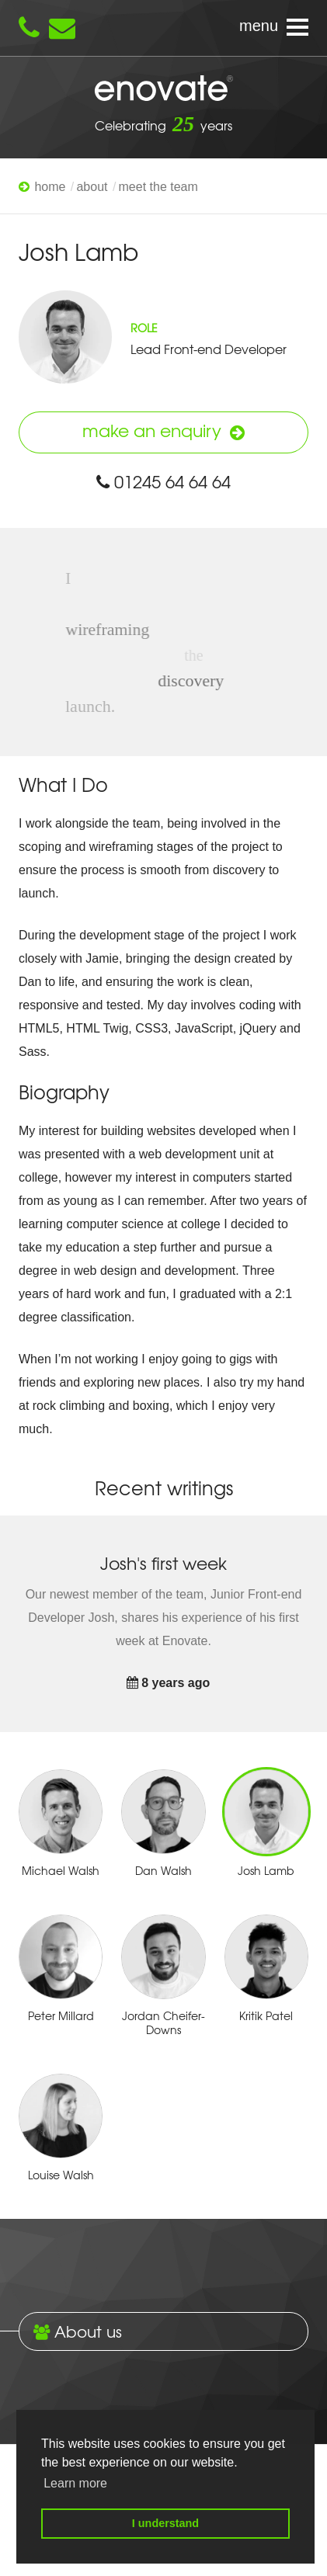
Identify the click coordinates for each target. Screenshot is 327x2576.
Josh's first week (163, 1562)
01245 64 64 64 (163, 481)
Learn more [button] (75, 2483)
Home (49, 186)
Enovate (164, 89)
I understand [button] (165, 2523)
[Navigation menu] (163, 28)
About (91, 186)
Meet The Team (158, 186)
